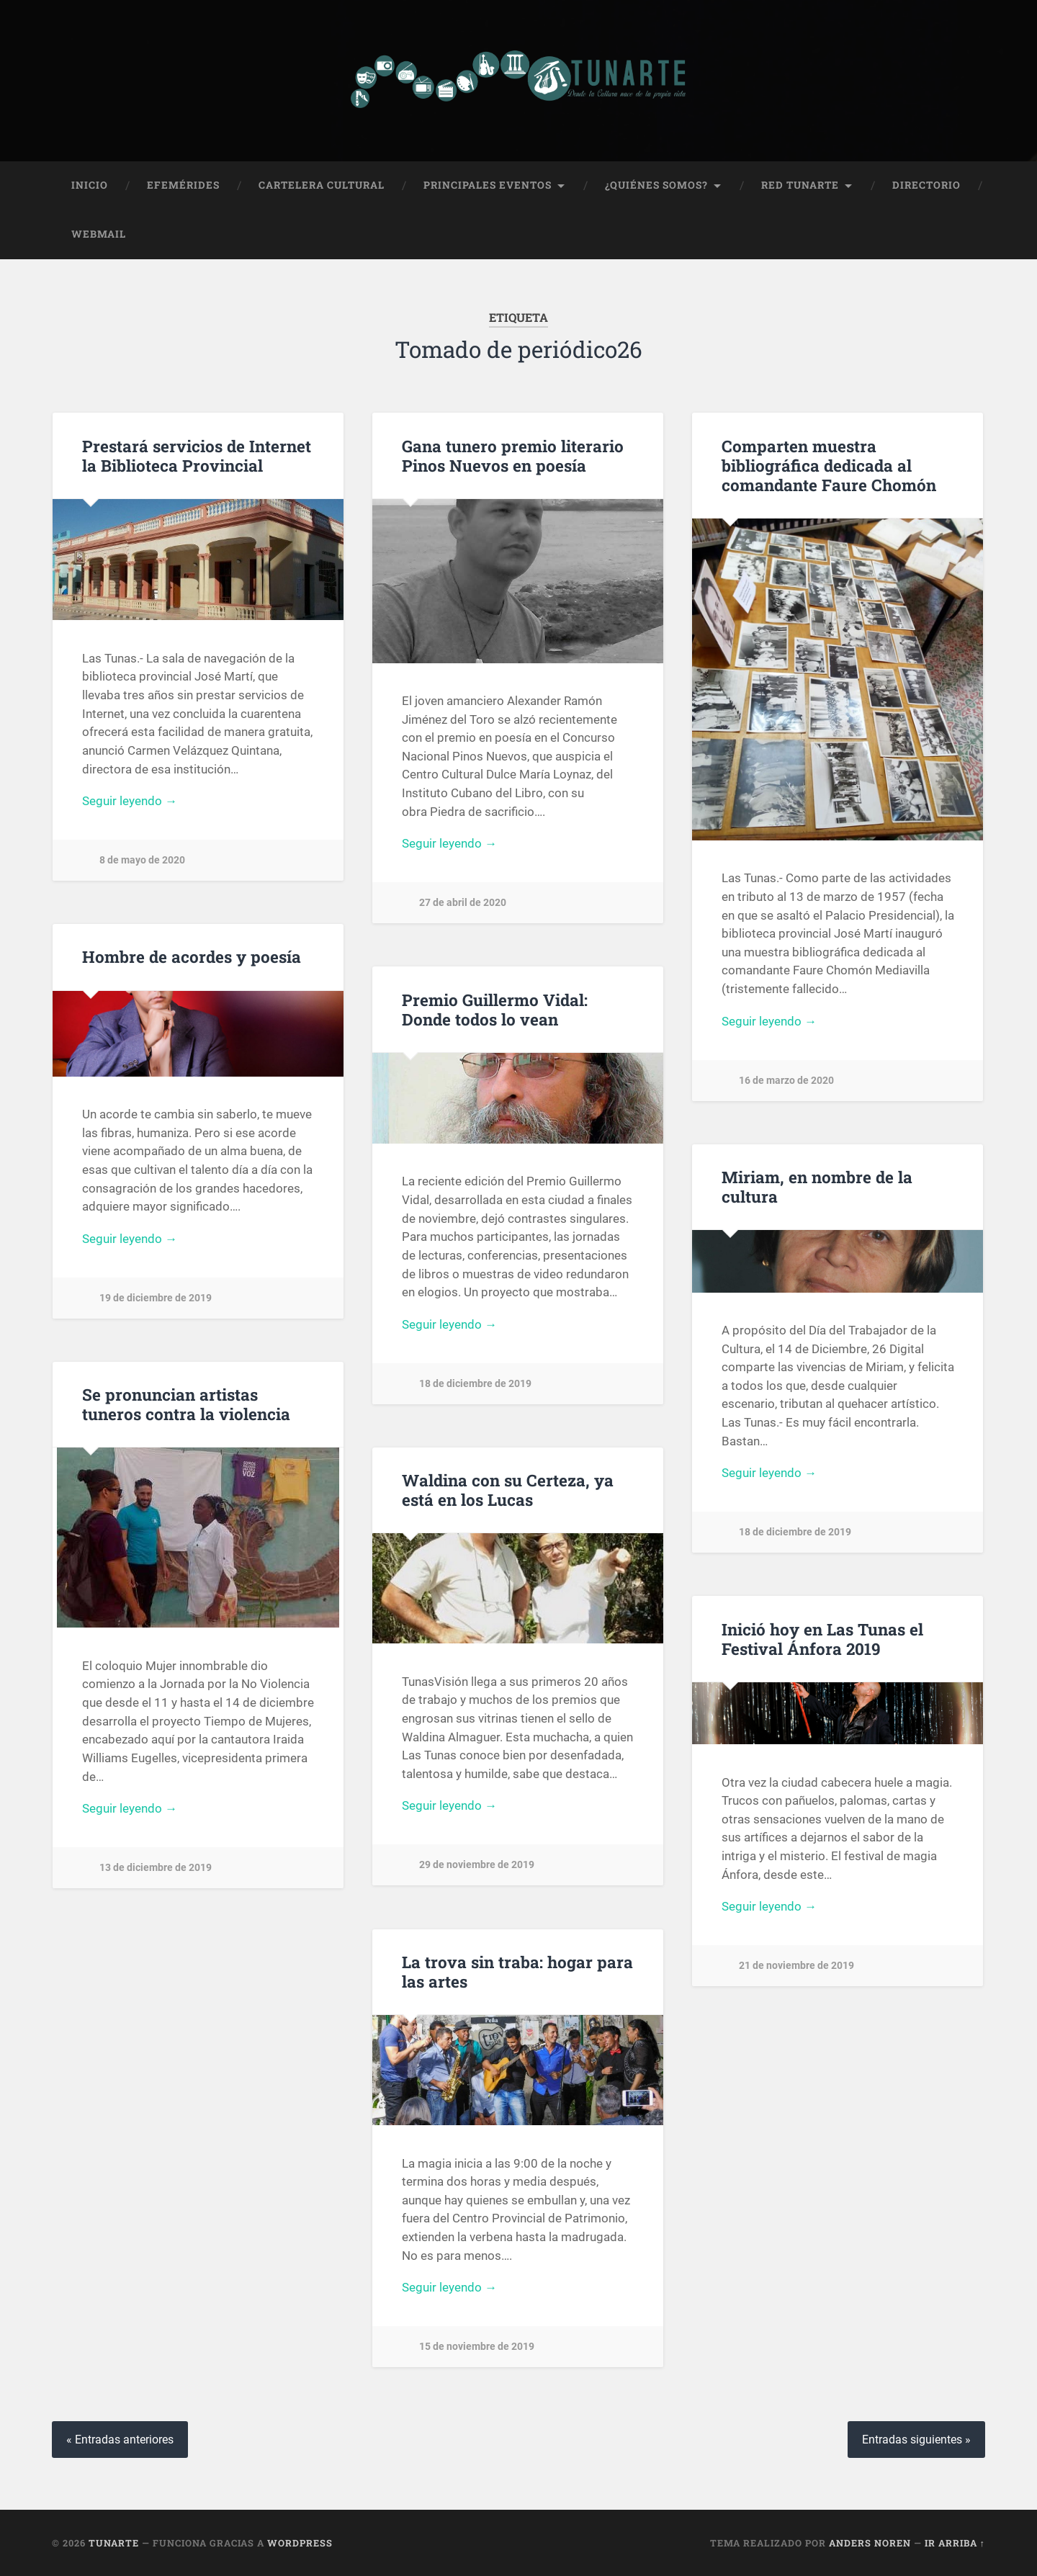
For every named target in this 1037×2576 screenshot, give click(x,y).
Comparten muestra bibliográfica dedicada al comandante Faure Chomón (829, 465)
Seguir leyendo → (129, 801)
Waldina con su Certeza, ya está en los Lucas (508, 1489)
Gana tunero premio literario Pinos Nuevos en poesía (513, 455)
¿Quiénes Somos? (656, 185)
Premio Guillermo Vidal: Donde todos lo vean (495, 1009)
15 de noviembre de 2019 (476, 2347)
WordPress (300, 2543)
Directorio (926, 185)
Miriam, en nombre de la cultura (817, 1186)
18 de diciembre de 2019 (475, 1384)
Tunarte (114, 2543)
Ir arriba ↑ (955, 2543)
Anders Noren (870, 2543)
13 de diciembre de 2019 (155, 1868)
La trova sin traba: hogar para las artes (517, 1971)
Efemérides (183, 185)
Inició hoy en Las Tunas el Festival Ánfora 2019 (822, 1638)
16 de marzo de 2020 (786, 1080)
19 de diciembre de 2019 (155, 1298)
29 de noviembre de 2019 (476, 1865)
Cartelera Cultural (322, 185)
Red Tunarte (800, 185)
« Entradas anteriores (120, 2439)
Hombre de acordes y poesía (191, 956)
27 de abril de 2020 (462, 903)
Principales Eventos (487, 185)
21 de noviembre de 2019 (796, 1966)
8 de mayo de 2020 (142, 860)
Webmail (98, 234)
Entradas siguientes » (916, 2439)
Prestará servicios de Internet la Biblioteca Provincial (196, 455)
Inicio (89, 185)
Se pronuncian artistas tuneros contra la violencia (186, 1403)
